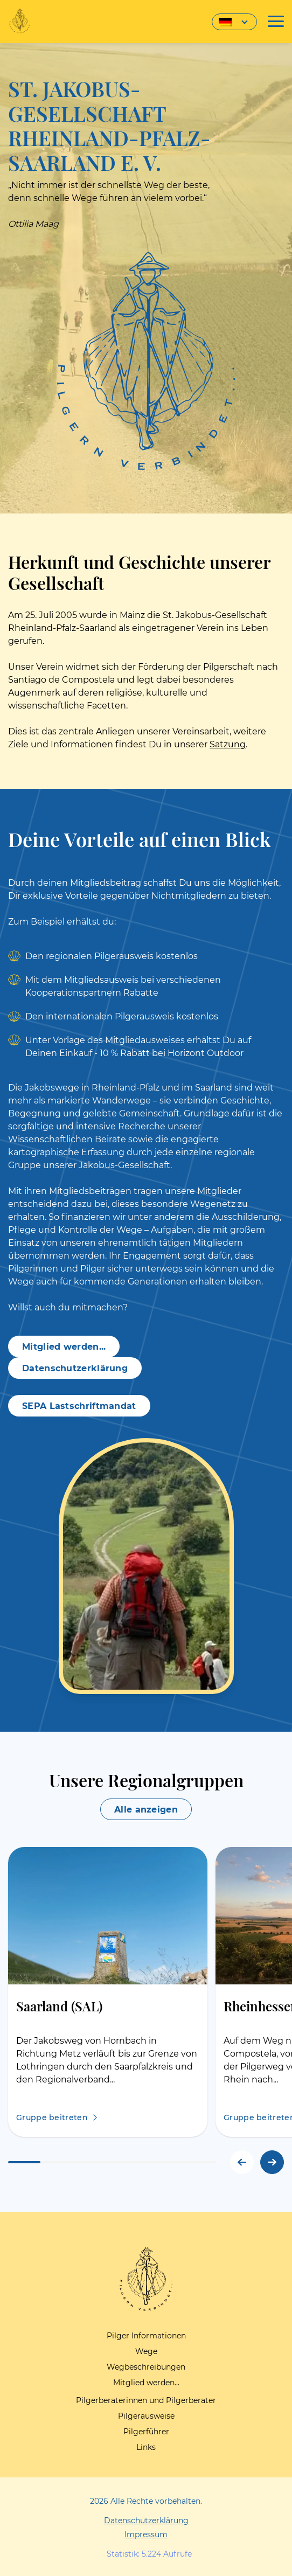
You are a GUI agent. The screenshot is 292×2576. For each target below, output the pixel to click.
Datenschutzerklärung (75, 1368)
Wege (146, 2351)
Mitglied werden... (64, 1347)
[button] (272, 2162)
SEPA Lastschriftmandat (79, 1406)
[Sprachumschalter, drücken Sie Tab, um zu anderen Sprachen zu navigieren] (234, 21)
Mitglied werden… (146, 2382)
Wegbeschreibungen (146, 2367)
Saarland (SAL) (59, 2005)
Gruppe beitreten (52, 2117)
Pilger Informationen (146, 2336)
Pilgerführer (146, 2431)
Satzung (228, 744)
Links (146, 2447)
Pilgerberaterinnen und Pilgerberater (146, 2400)
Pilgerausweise (146, 2416)
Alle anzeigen (146, 1809)
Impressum (146, 2534)
